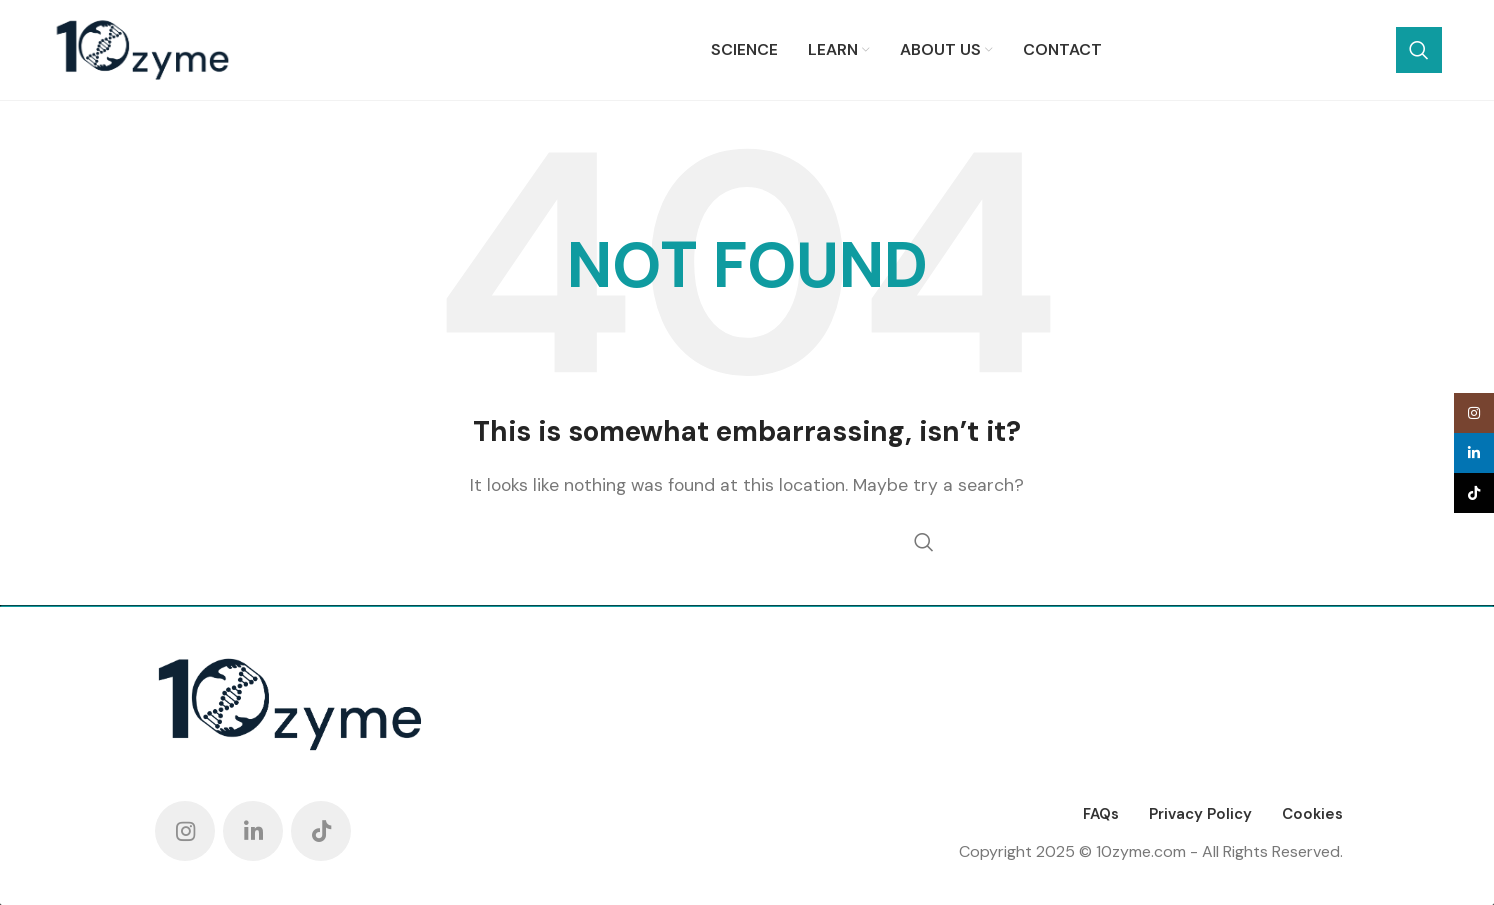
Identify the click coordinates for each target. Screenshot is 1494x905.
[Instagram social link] (185, 831)
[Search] (1297, 50)
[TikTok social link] (321, 831)
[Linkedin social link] (253, 831)
